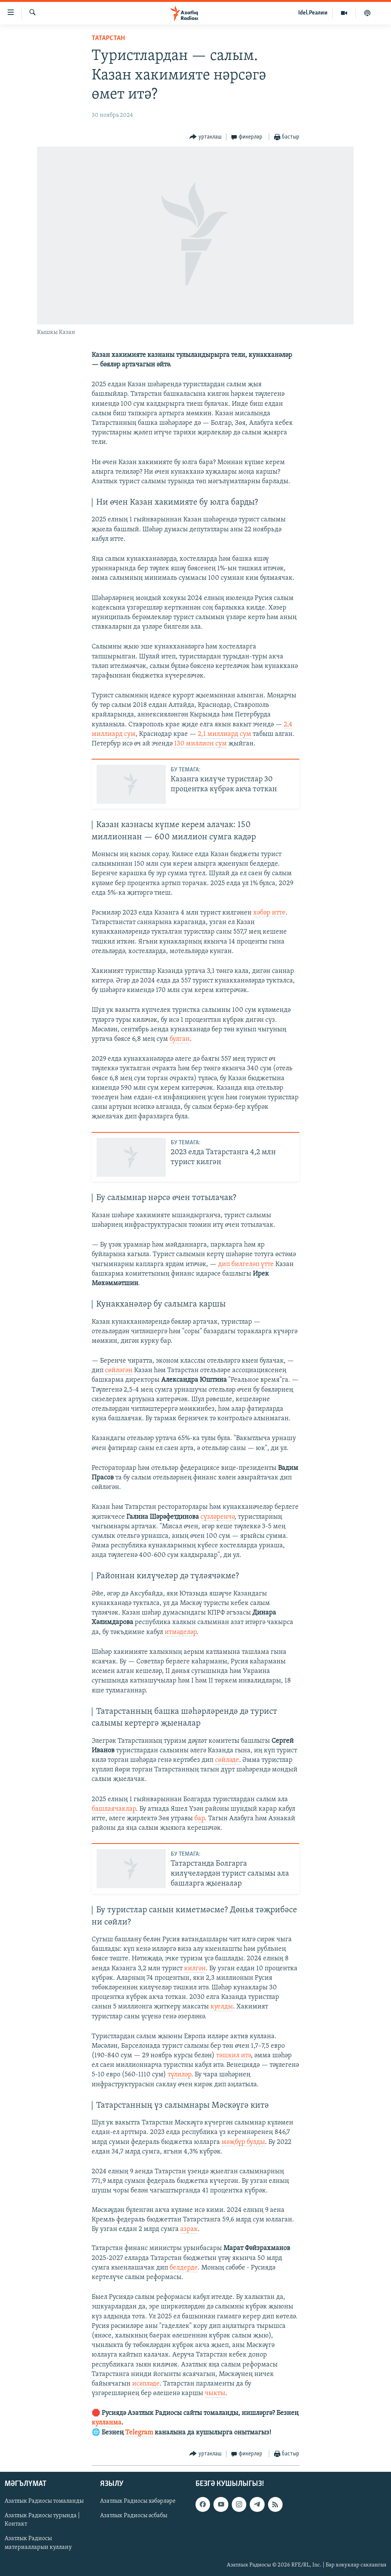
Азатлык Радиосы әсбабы (133, 2516)
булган (180, 1039)
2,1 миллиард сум (224, 734)
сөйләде (227, 1760)
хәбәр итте (269, 912)
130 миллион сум (200, 743)
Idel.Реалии (313, 13)
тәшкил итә (233, 2055)
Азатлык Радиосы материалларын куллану (38, 2543)
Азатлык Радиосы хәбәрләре (138, 2501)
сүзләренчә (217, 1517)
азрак (189, 2229)
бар (199, 1818)
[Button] (205, 137)
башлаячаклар (114, 1809)
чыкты (215, 2393)
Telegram (139, 2432)
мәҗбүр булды (243, 2142)
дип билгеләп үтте (246, 1264)
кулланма (106, 2422)
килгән (195, 1968)
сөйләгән (118, 1370)
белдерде (184, 2267)
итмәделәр (181, 1632)
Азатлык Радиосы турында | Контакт (42, 2520)
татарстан (108, 38)
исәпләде (146, 2383)
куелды (221, 2006)
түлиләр (179, 2074)
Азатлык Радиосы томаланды (44, 2501)
